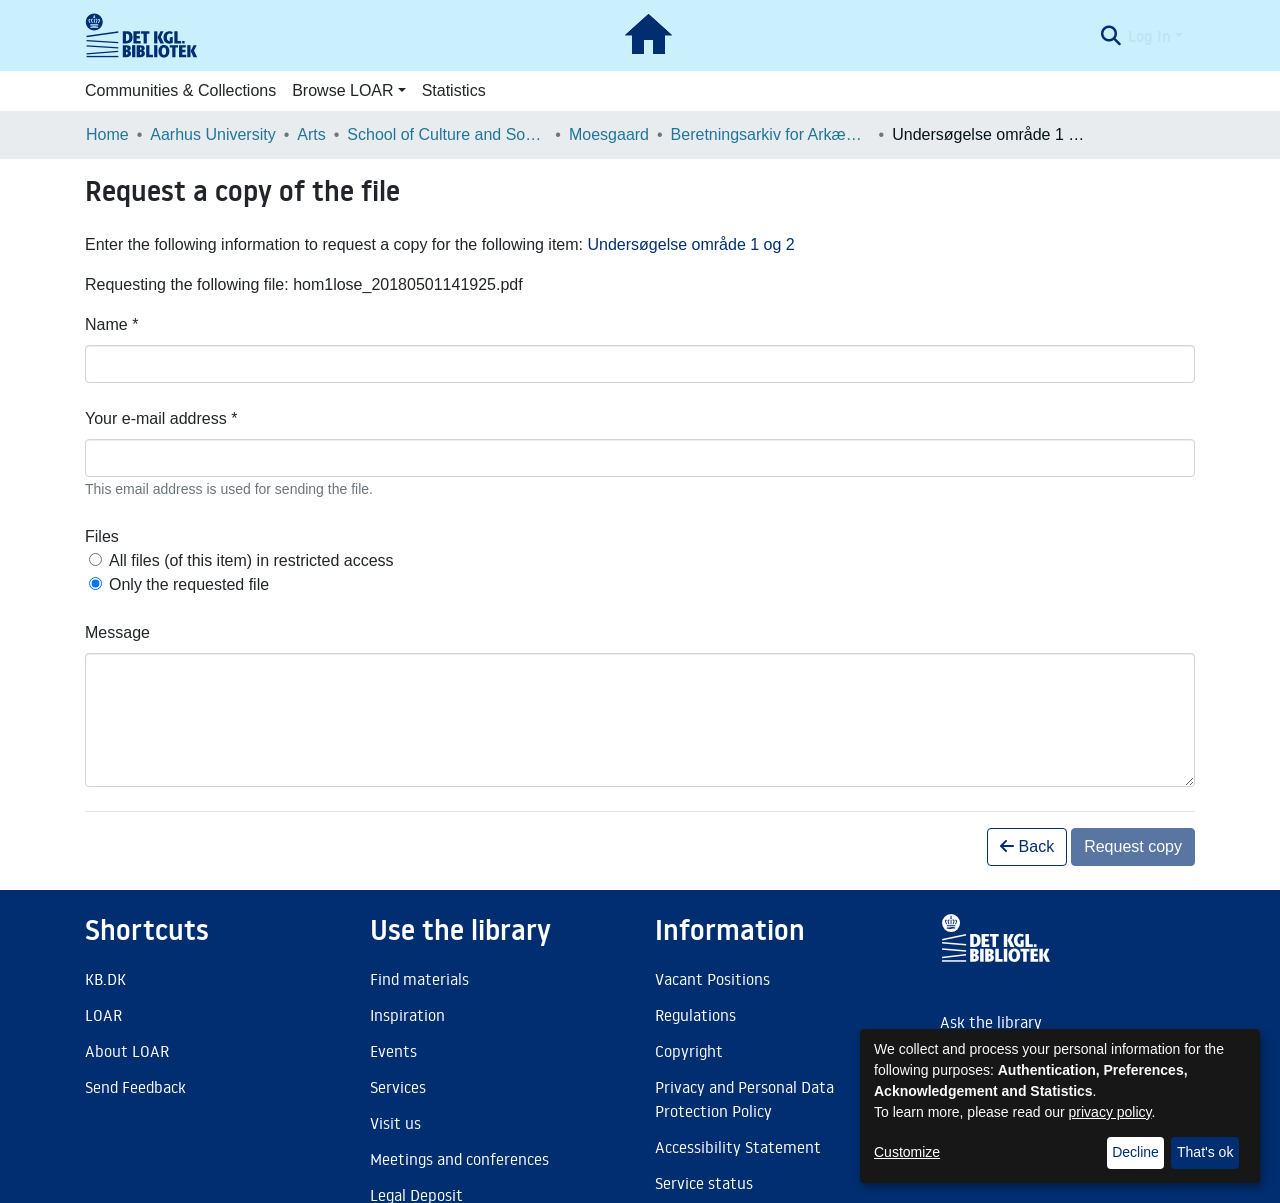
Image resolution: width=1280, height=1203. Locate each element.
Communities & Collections (180, 90)
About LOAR (127, 1051)
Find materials (419, 979)
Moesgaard (609, 134)
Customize (907, 1152)
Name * (111, 324)
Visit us (395, 1123)
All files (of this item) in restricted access (251, 560)
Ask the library (991, 1022)
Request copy (1133, 846)
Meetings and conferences (459, 1159)
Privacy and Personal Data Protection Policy (744, 1099)
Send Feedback (135, 1087)
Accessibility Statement (738, 1147)
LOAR (103, 1015)
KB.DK (105, 979)
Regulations (695, 1015)
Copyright (689, 1051)
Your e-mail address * (161, 418)
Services (398, 1087)
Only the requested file (189, 584)
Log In (1149, 36)
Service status (704, 1183)
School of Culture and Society (447, 134)
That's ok (1205, 1152)
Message (117, 632)
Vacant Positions (712, 979)
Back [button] (1027, 846)
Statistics (454, 90)
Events (393, 1051)
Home (107, 134)
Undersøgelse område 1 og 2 (690, 244)
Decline (1135, 1152)
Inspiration (407, 1015)
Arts (311, 134)
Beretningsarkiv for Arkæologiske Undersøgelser (771, 134)
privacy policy (1110, 1112)
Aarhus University (212, 134)
